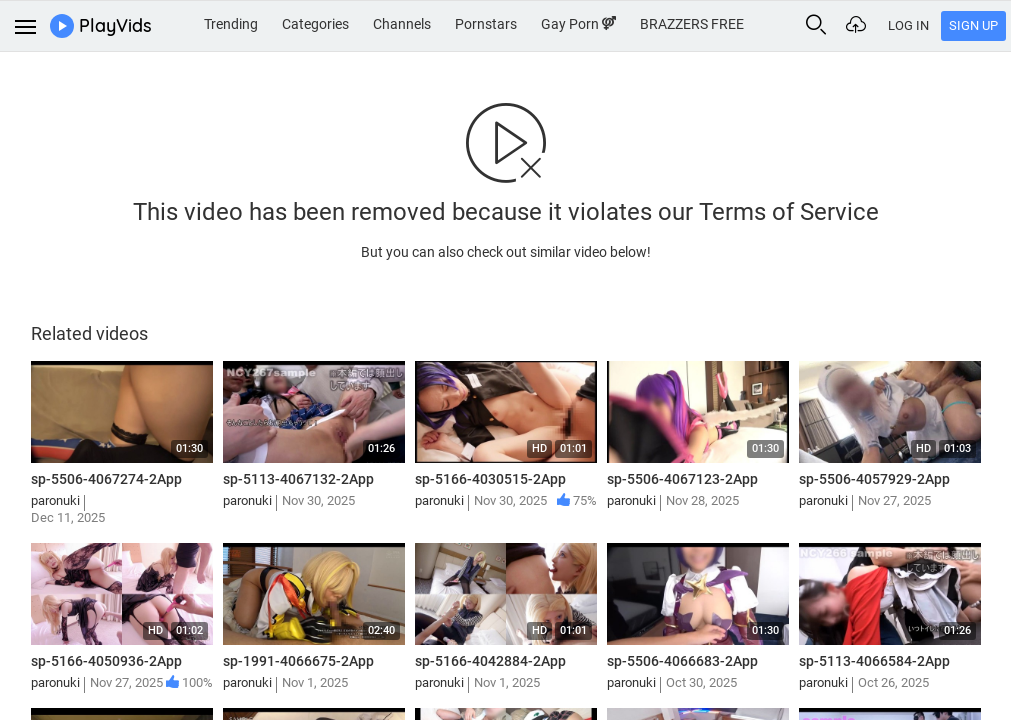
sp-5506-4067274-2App (106, 479)
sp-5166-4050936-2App (106, 661)
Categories (315, 24)
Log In (908, 25)
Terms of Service (789, 212)
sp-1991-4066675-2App (298, 661)
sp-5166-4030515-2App (490, 479)
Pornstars (486, 24)
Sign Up (973, 25)
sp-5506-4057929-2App (874, 479)
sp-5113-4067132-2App (298, 479)
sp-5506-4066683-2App (682, 661)
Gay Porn (578, 24)
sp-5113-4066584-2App (874, 661)
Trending (231, 24)
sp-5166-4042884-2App (490, 661)
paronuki (55, 500)
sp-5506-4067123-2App (682, 479)
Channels (402, 24)
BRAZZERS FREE (692, 24)
